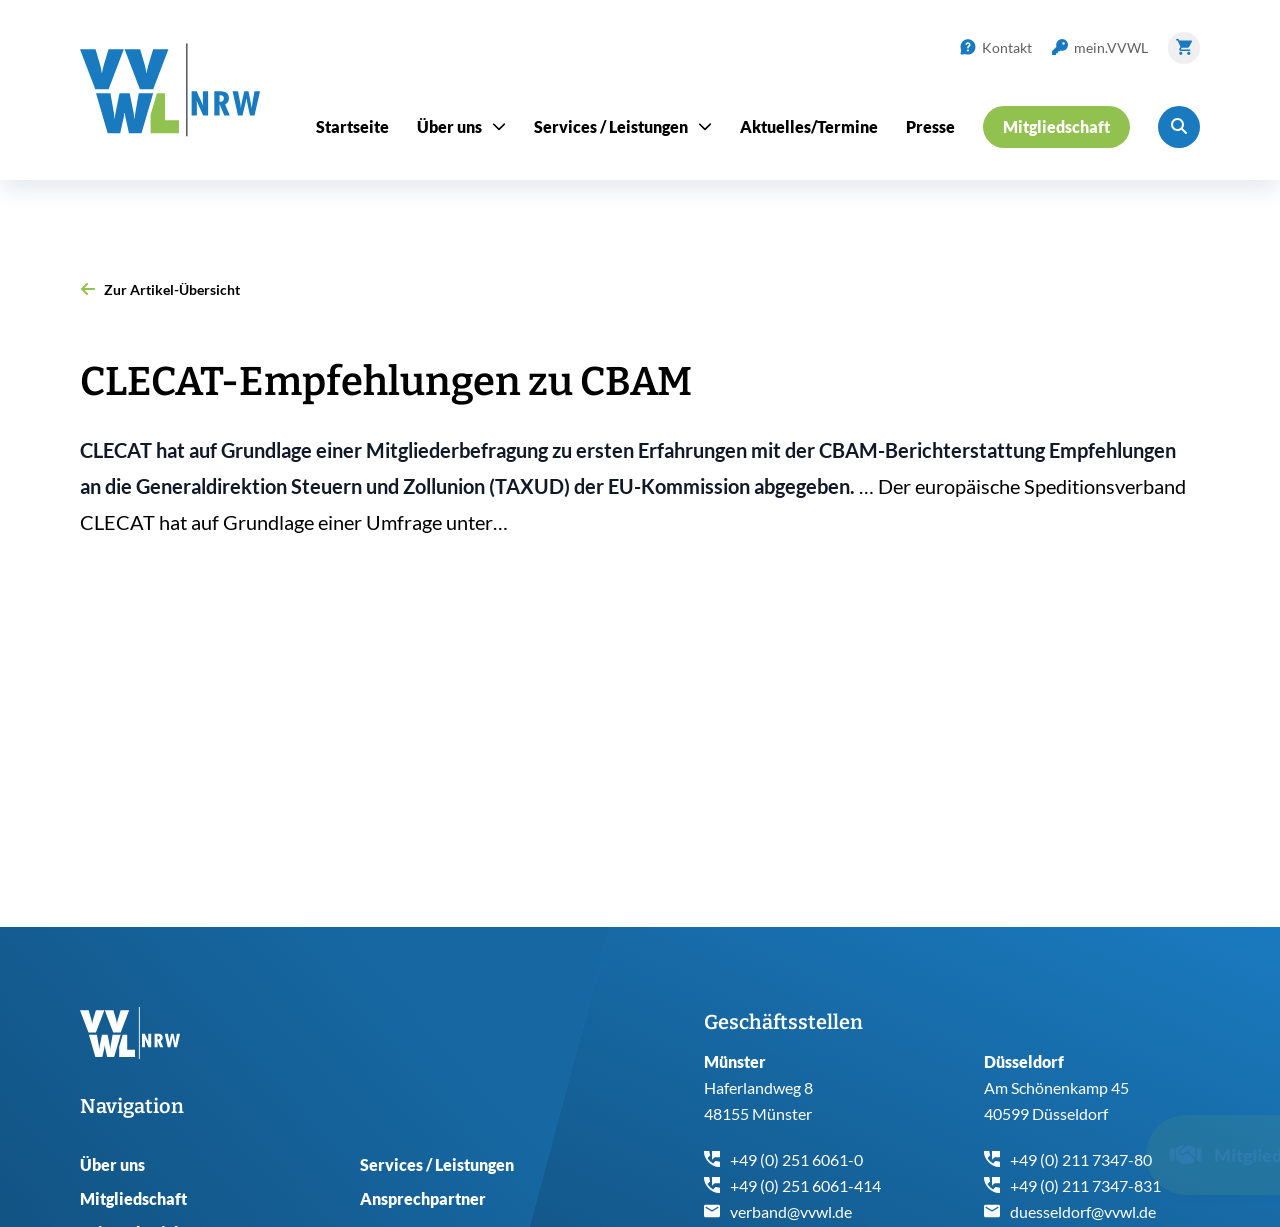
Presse (930, 126)
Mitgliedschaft (133, 1198)
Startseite (352, 126)
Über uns (112, 1164)
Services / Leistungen (437, 1164)
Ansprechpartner (423, 1198)
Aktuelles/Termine (809, 126)
